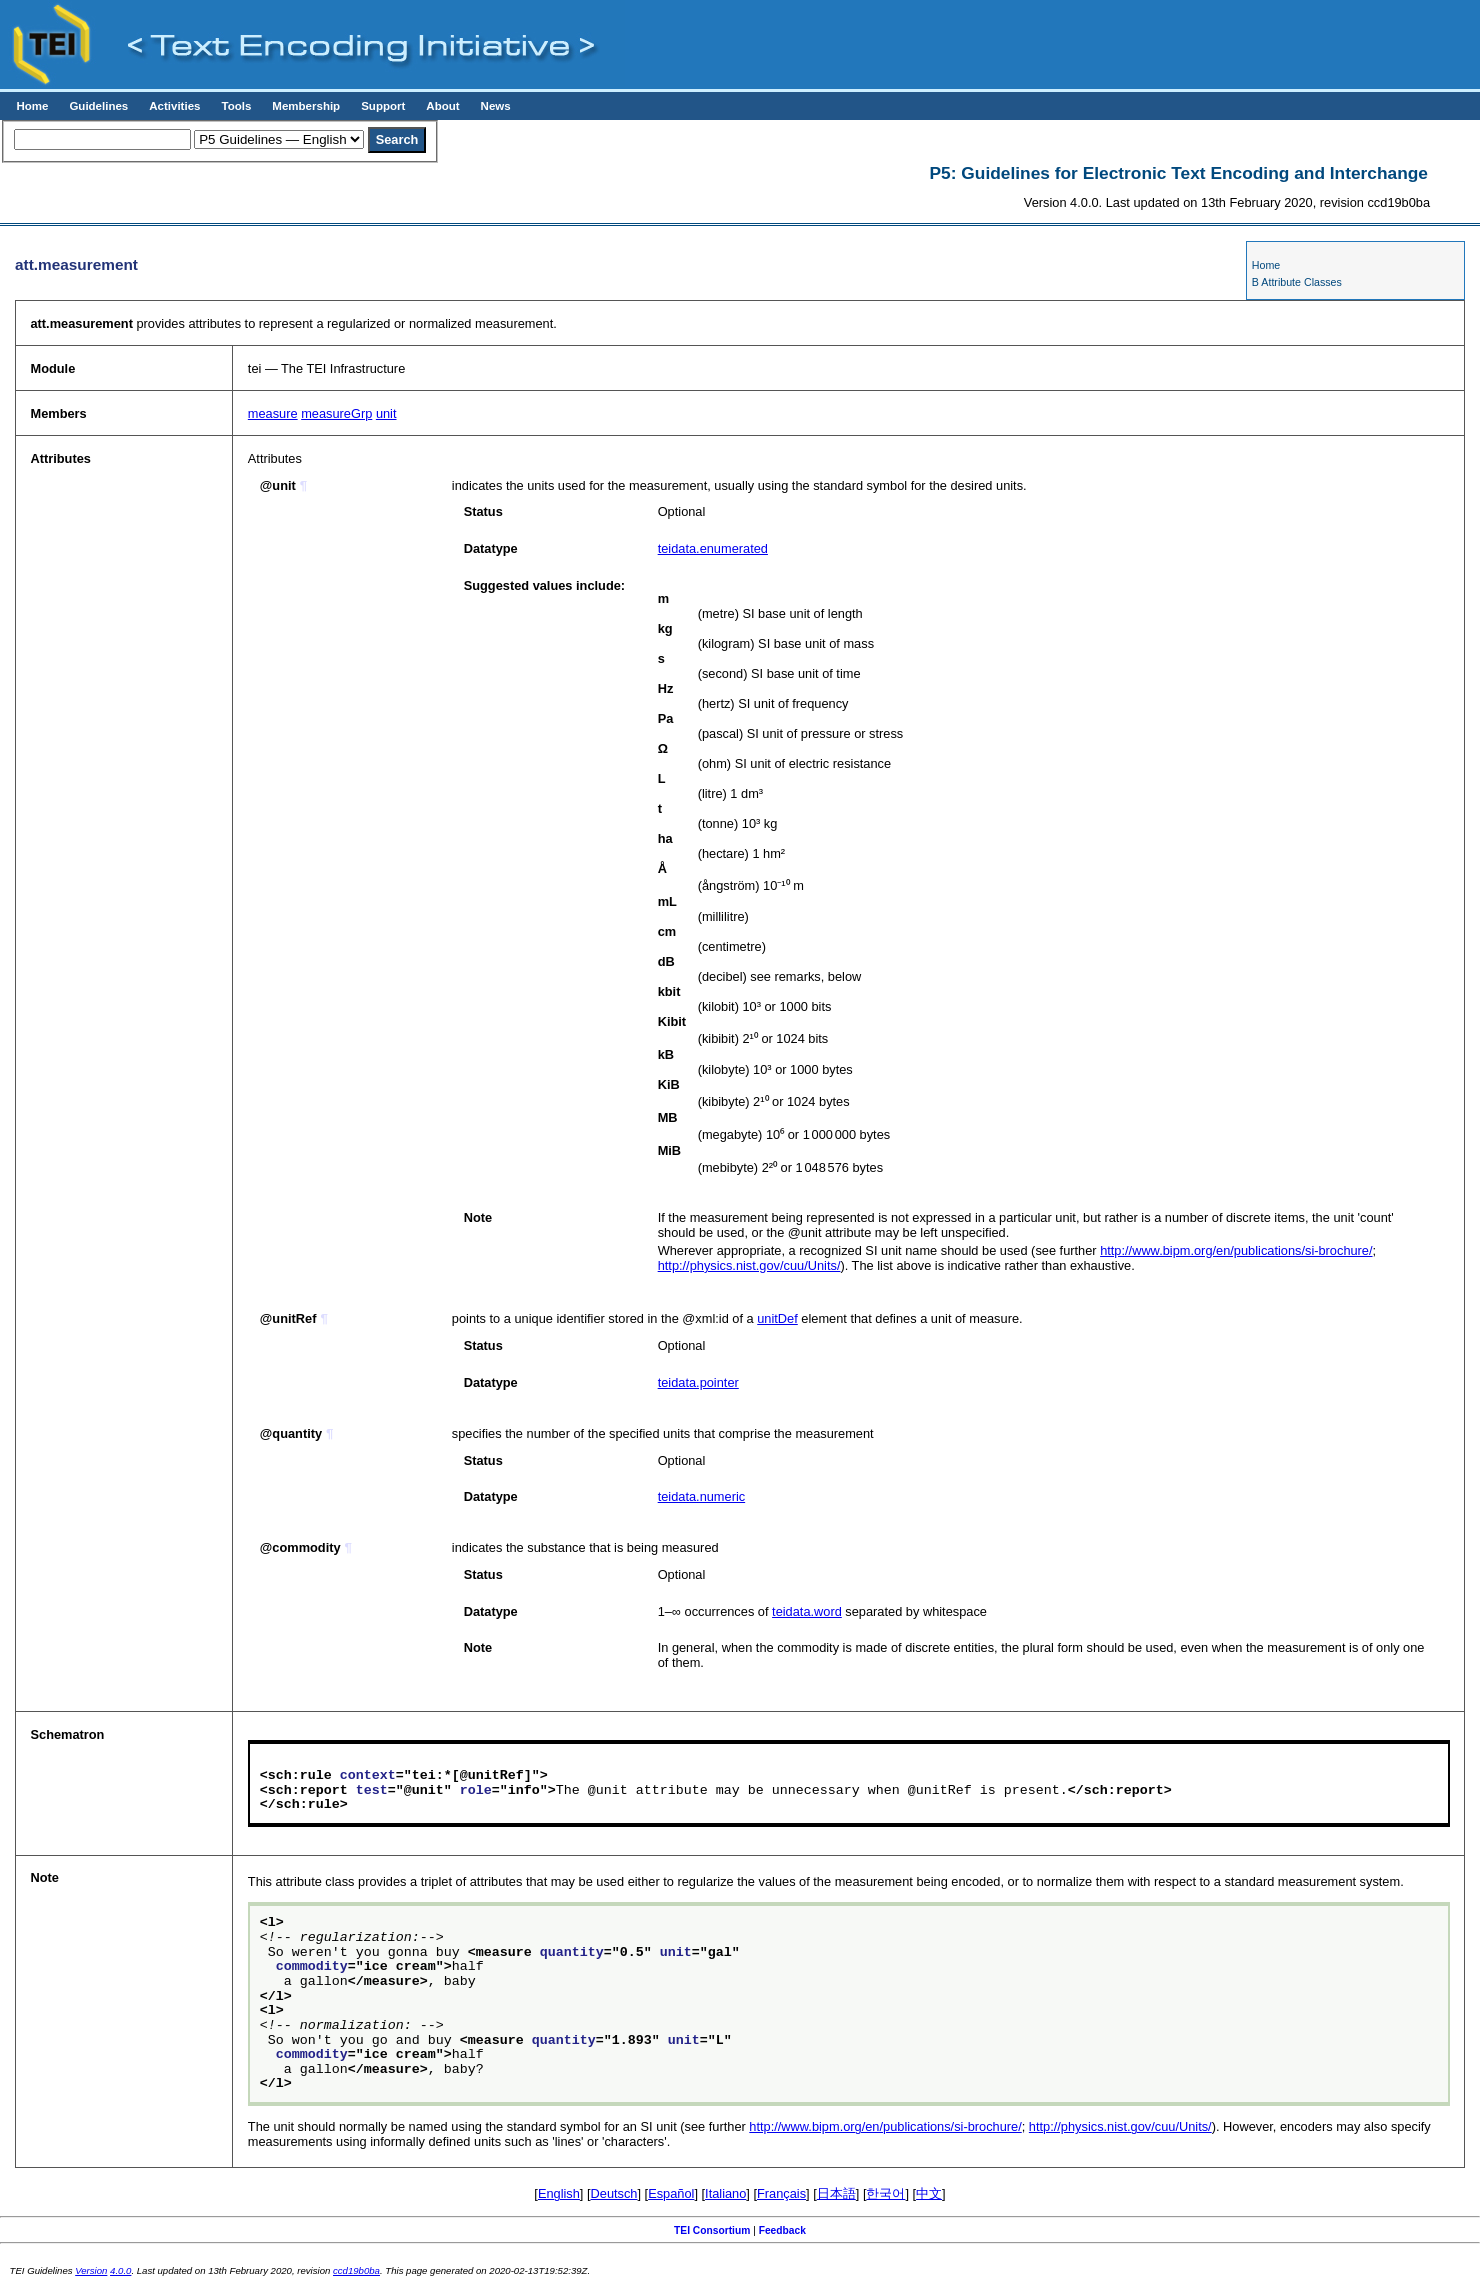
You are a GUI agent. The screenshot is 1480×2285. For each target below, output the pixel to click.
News (496, 106)
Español (671, 2193)
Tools (236, 106)
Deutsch (614, 2193)
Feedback (782, 2230)
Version (91, 2270)
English (559, 2193)
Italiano (725, 2193)
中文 (929, 2193)
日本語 (836, 2193)
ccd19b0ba (356, 2270)
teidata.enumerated (713, 548)
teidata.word (807, 1611)
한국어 (885, 2193)
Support (383, 106)
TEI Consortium (712, 2230)
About (442, 106)
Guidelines (98, 106)
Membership (306, 106)
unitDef (777, 1318)
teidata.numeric (702, 1496)
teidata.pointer (698, 1382)
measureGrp (336, 413)
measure (273, 413)
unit (386, 413)
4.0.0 (120, 2270)
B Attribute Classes (1297, 282)
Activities (174, 106)
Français (781, 2193)
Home (32, 106)
